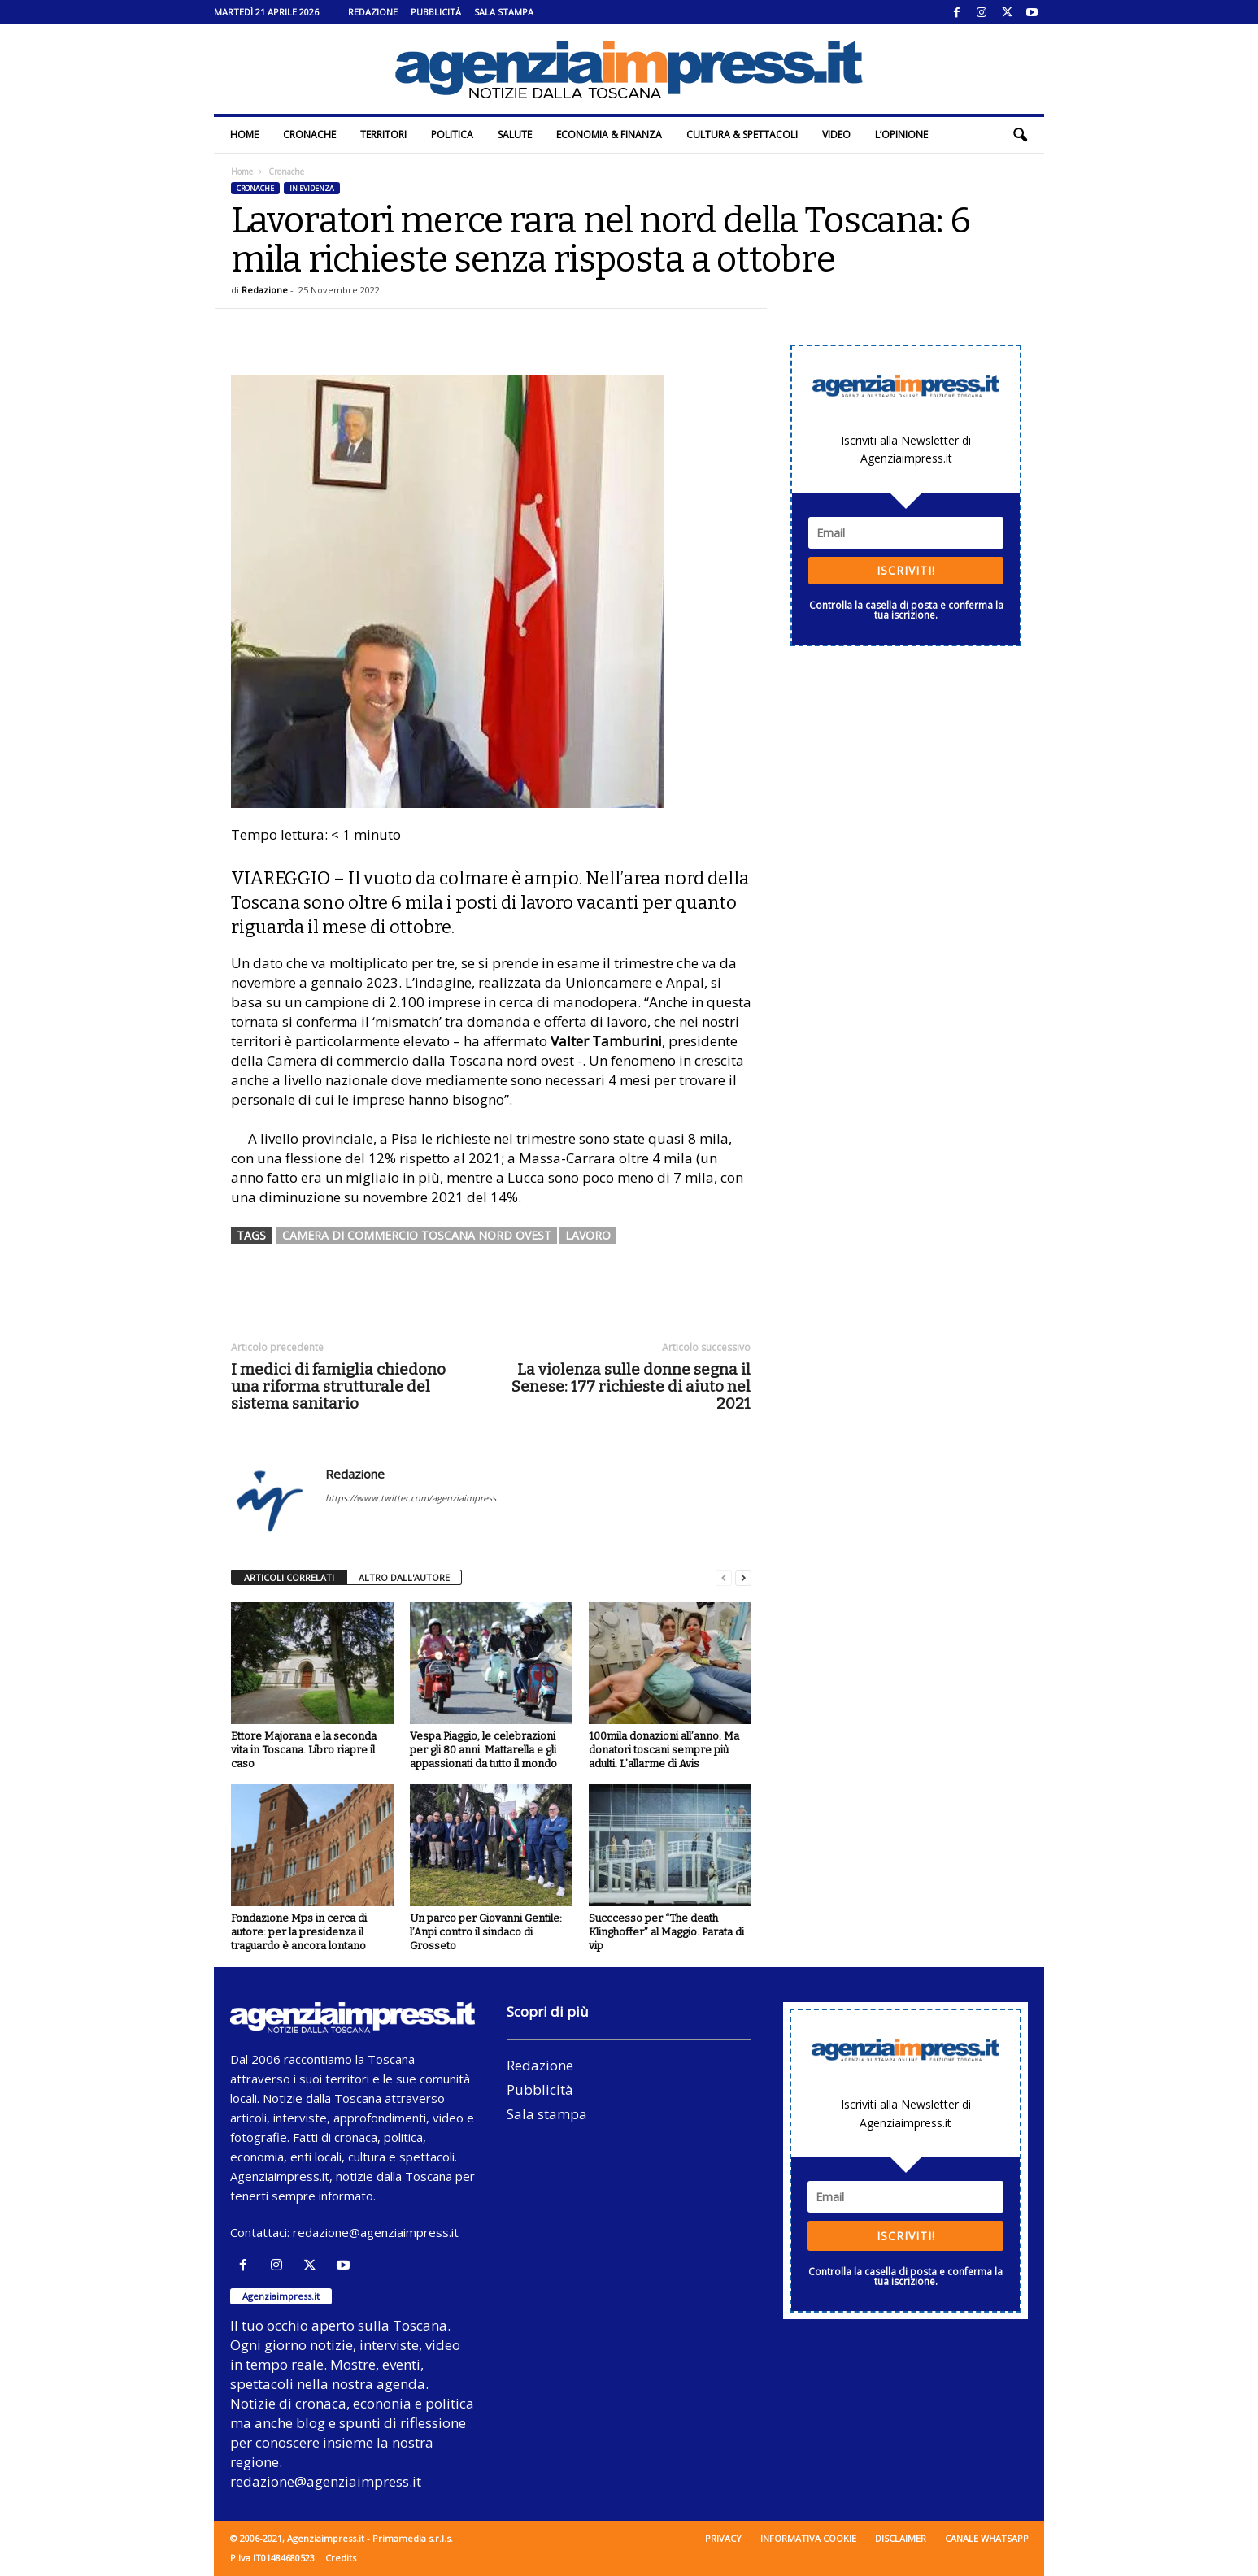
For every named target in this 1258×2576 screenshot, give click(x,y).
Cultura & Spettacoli (742, 134)
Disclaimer (900, 2538)
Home (244, 134)
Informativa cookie (808, 2538)
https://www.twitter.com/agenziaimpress (410, 1498)
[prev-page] (724, 1578)
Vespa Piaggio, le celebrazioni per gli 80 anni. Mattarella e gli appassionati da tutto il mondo (483, 1750)
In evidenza (311, 188)
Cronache (309, 134)
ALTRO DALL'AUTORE (404, 1577)
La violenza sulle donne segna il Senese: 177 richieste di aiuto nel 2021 (631, 1386)
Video (836, 134)
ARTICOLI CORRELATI (289, 1577)
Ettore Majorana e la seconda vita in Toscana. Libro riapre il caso (304, 1750)
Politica (452, 134)
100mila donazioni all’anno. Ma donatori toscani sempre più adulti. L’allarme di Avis (664, 1750)
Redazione (373, 12)
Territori (383, 134)
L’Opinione (901, 134)
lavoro (588, 1235)
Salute (515, 134)
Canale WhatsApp (987, 2538)
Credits (340, 2558)
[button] (1020, 135)
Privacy (723, 2538)
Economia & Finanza (609, 134)
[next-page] (743, 1578)
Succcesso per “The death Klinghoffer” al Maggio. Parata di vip (666, 1932)
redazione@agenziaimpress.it (376, 2232)
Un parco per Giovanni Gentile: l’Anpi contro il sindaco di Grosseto (486, 1932)
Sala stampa (503, 12)
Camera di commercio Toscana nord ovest (416, 1235)
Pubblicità (436, 12)
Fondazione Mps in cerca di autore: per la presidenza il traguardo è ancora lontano (299, 1932)
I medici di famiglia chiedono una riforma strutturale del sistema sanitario (338, 1386)
